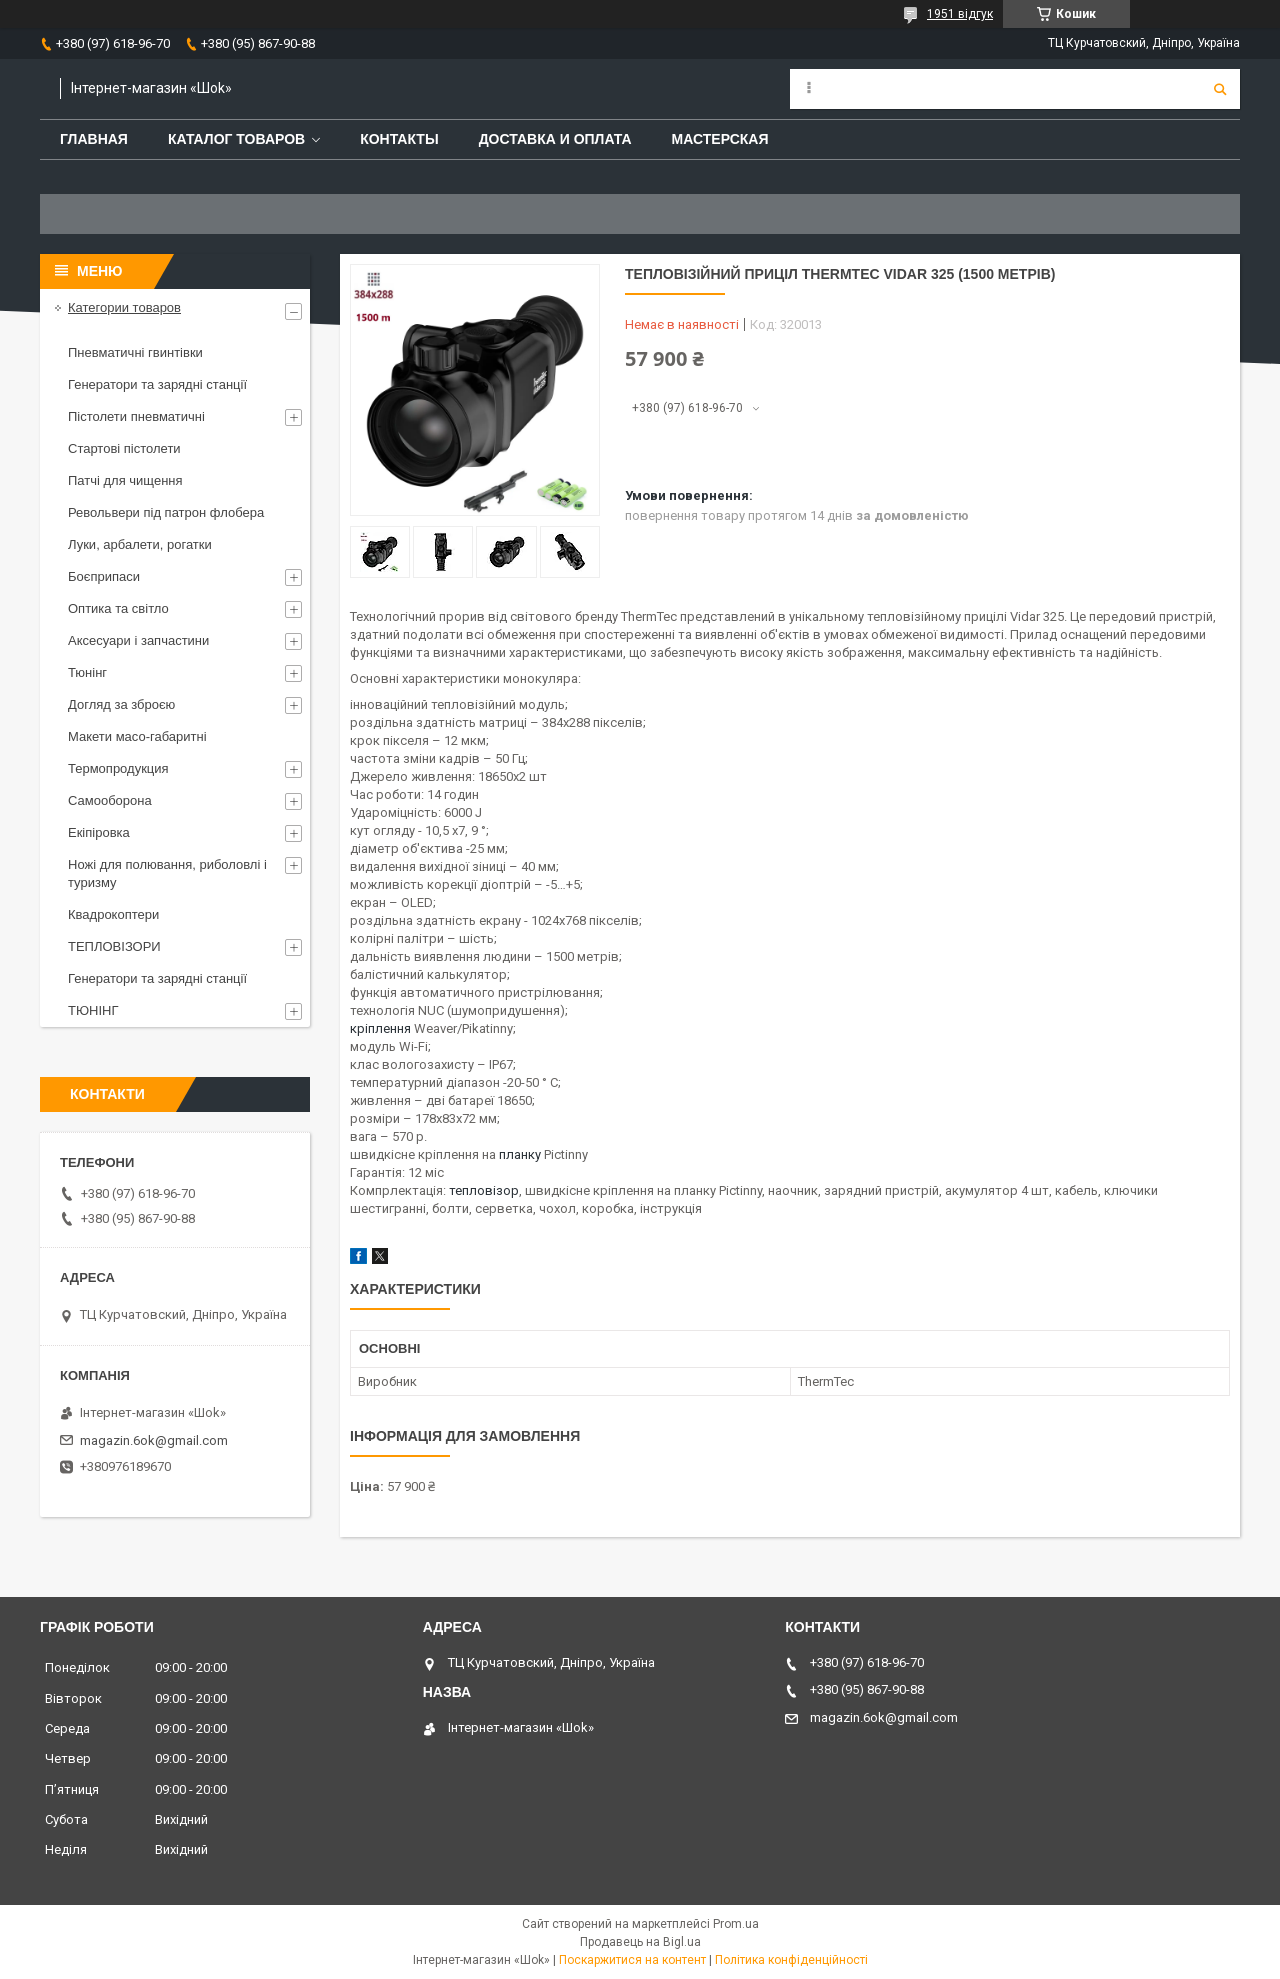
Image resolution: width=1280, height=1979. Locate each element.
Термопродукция (118, 768)
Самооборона (110, 800)
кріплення (380, 1028)
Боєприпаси (104, 576)
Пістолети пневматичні (136, 416)
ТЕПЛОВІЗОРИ (114, 946)
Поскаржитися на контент (632, 1960)
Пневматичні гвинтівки (135, 352)
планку (520, 1154)
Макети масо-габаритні (137, 736)
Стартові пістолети (124, 448)
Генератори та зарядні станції (157, 384)
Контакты (399, 139)
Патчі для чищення (125, 480)
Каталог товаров (236, 139)
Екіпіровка (99, 832)
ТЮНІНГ (93, 1010)
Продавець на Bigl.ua (640, 1942)
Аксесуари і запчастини (138, 640)
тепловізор (484, 1190)
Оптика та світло (118, 608)
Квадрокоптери (113, 914)
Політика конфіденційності (791, 1960)
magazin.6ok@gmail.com (154, 1440)
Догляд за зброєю (121, 704)
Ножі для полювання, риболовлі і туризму (167, 873)
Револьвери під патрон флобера (166, 512)
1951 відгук (960, 14)
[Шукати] (1220, 89)
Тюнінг (87, 672)
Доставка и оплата (555, 139)
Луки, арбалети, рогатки (140, 544)
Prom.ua (736, 1924)
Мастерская (720, 139)
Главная (94, 139)
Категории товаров (124, 307)
